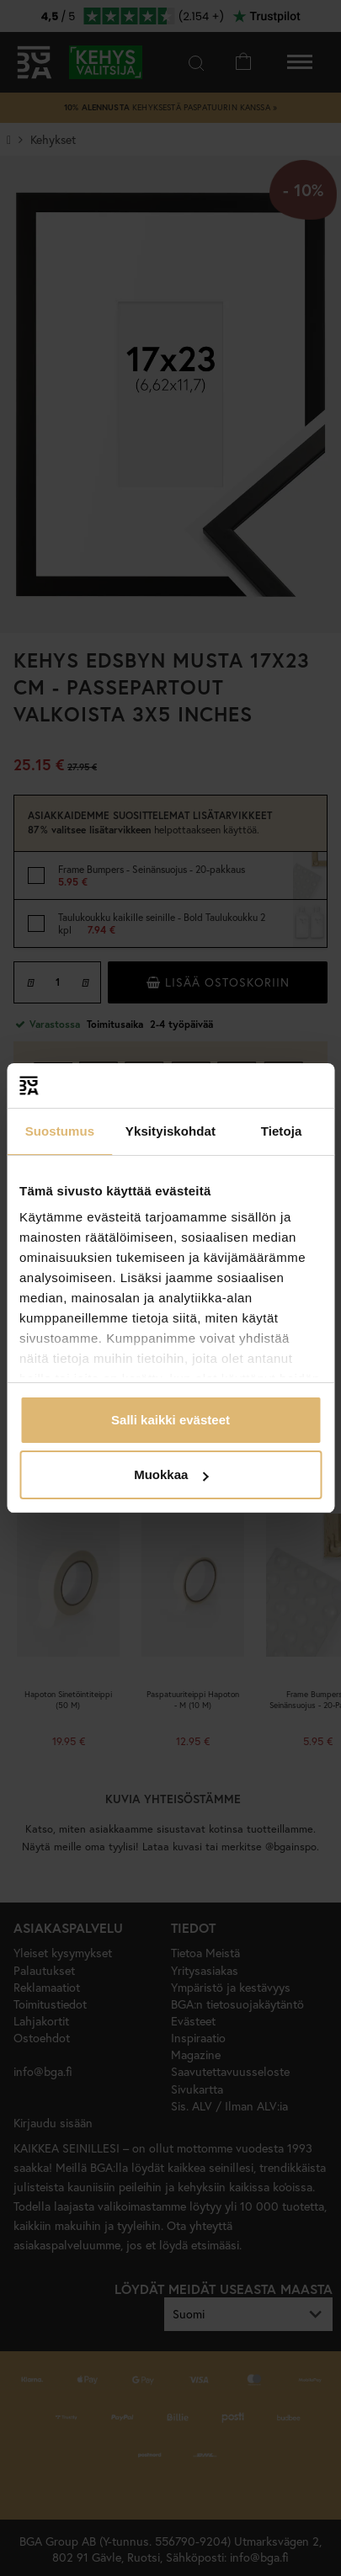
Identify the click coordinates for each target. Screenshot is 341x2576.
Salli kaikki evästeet (170, 1420)
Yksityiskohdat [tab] (170, 1131)
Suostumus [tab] (60, 1131)
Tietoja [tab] (281, 1131)
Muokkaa (171, 1474)
